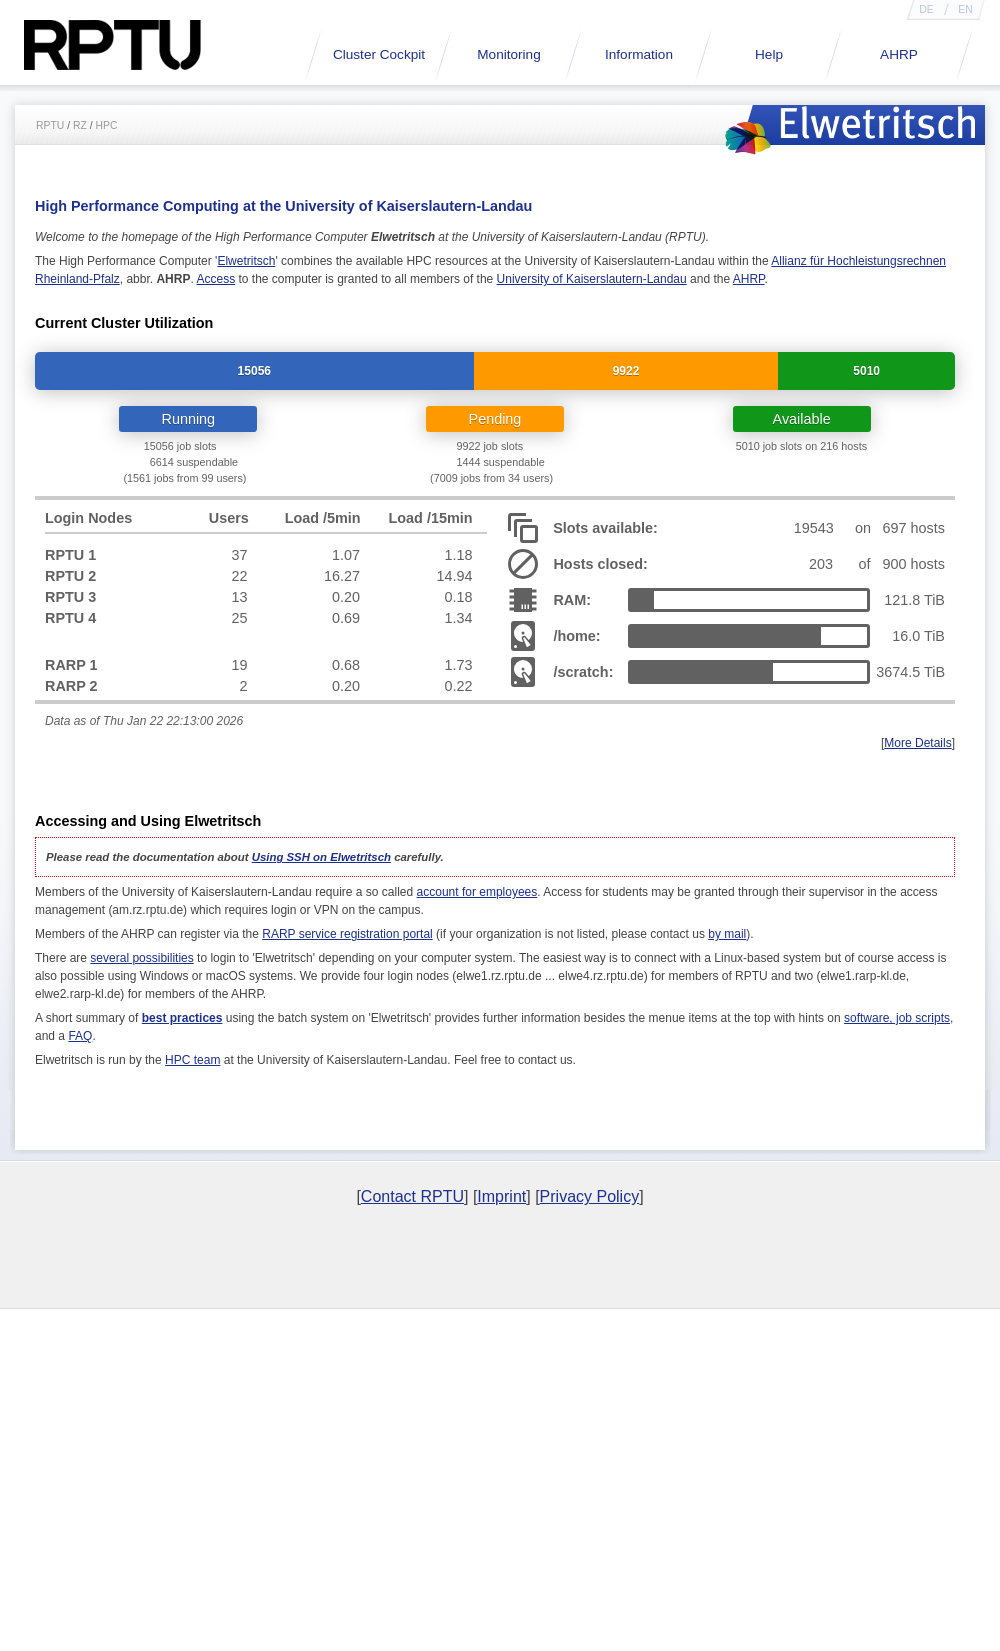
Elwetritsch (246, 261)
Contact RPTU (412, 1196)
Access (215, 279)
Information (639, 54)
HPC (107, 125)
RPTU (50, 125)
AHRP (899, 54)
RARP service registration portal (347, 934)
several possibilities (141, 958)
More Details (917, 743)
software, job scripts (897, 1018)
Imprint (501, 1196)
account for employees (477, 892)
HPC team (192, 1060)
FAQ (80, 1036)
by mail (727, 934)
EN (965, 9)
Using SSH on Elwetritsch (321, 857)
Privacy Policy (590, 1196)
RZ (80, 125)
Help (769, 54)
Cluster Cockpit (379, 54)
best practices (182, 1018)
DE (926, 9)
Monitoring (508, 54)
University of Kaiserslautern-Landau (592, 279)
